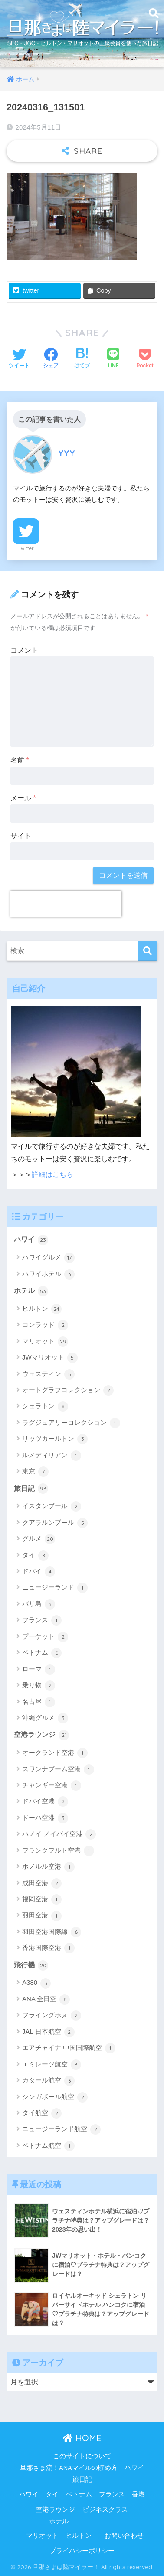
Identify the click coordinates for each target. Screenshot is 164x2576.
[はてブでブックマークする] (82, 359)
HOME (82, 2438)
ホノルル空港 (48, 1867)
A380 (36, 1983)
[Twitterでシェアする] (19, 359)
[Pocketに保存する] (144, 359)
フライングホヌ (51, 2015)
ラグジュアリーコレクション (71, 1423)
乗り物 (38, 1685)
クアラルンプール (55, 1523)
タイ (35, 1555)
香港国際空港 (48, 1948)
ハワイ (31, 1240)
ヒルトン (42, 1309)
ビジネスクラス (105, 2509)
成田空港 (42, 1883)
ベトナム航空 (48, 2146)
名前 (19, 760)
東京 (35, 1471)
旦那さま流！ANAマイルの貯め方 (69, 2467)
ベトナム (42, 1653)
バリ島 (38, 1604)
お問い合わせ (124, 2535)
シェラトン (45, 1406)
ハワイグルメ (48, 1258)
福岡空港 (42, 1899)
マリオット (45, 1341)
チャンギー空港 (51, 1785)
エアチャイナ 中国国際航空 (68, 2048)
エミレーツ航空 (51, 2064)
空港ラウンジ (41, 1735)
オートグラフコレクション (68, 1390)
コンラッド (45, 1325)
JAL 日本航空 (48, 2032)
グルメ (38, 1539)
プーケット (45, 1637)
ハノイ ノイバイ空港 (59, 1834)
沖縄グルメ (45, 1718)
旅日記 (31, 1488)
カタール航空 (48, 2081)
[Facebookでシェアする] (51, 359)
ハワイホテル (48, 1274)
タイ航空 (42, 2113)
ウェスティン (48, 1374)
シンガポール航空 (55, 2097)
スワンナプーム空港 (58, 1769)
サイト (20, 836)
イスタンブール (51, 1506)
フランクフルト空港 (58, 1851)
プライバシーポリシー (82, 2550)
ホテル (31, 1291)
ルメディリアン (51, 1455)
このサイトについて (82, 2456)
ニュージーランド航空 (61, 2129)
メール (23, 798)
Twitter (26, 548)
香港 (138, 2494)
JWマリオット (50, 1358)
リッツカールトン (55, 1439)
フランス (42, 1620)
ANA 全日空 (46, 1999)
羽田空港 (42, 1916)
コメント (24, 650)
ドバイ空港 (45, 1801)
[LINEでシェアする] (113, 359)
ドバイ (38, 1571)
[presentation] (65, 904)
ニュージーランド (55, 1588)
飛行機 (31, 1965)
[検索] (147, 951)
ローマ (38, 1669)
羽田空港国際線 (51, 1932)
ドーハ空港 (45, 1818)
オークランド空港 (55, 1753)
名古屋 (38, 1702)
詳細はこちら (52, 1174)
